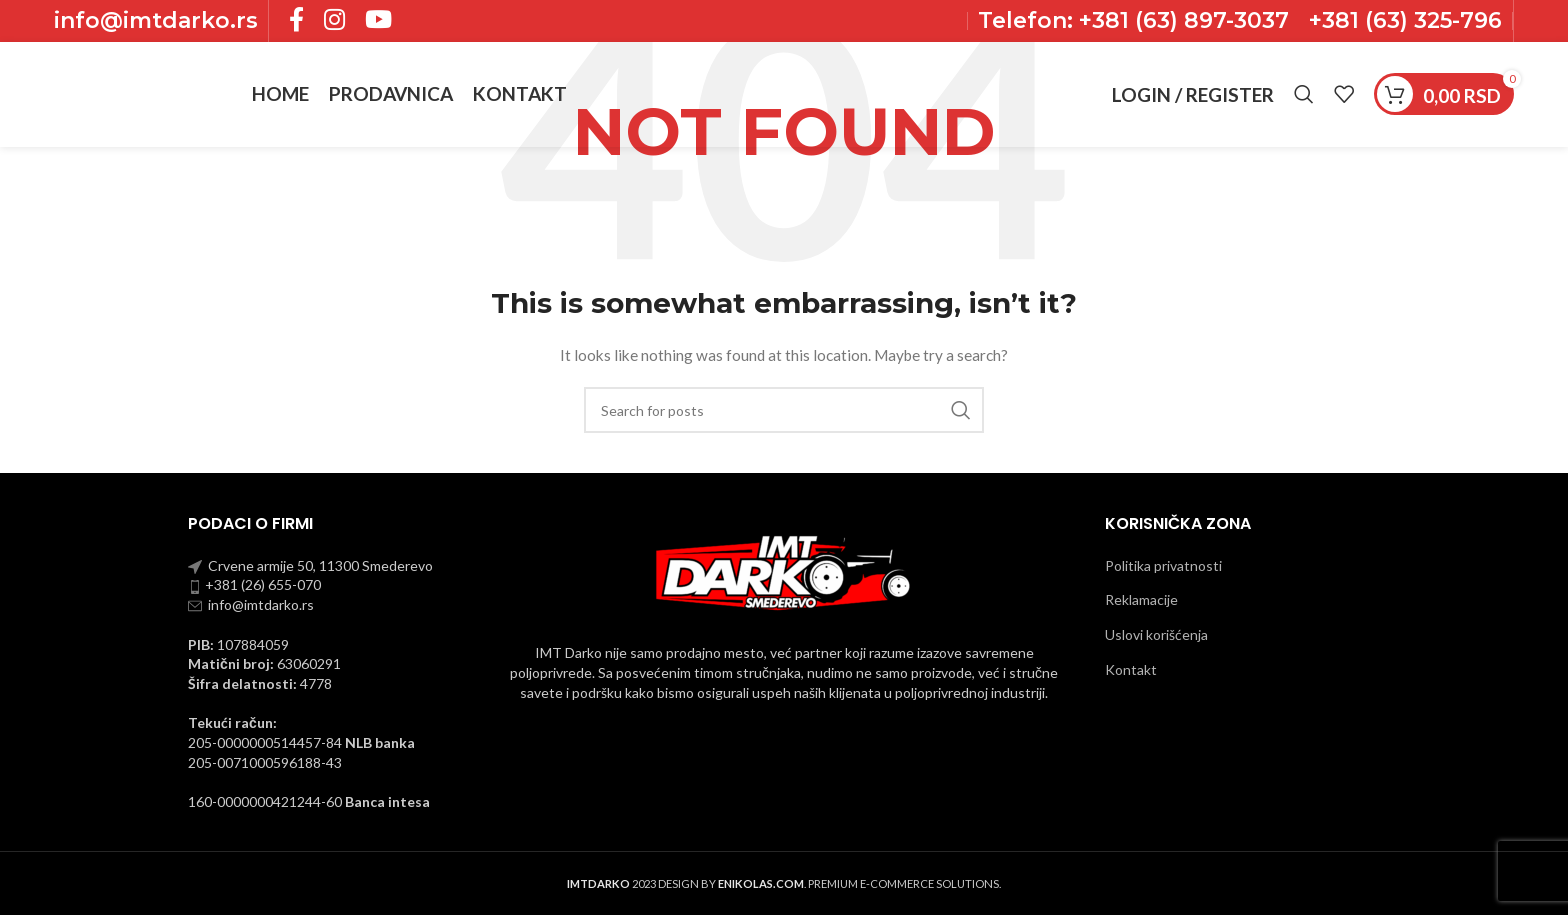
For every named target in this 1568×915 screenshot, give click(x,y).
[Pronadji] (1304, 95)
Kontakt (1131, 669)
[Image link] (784, 571)
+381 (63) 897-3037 (1181, 20)
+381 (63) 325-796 (1405, 20)
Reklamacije (1141, 599)
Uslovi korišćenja (1156, 634)
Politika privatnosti (1163, 565)
